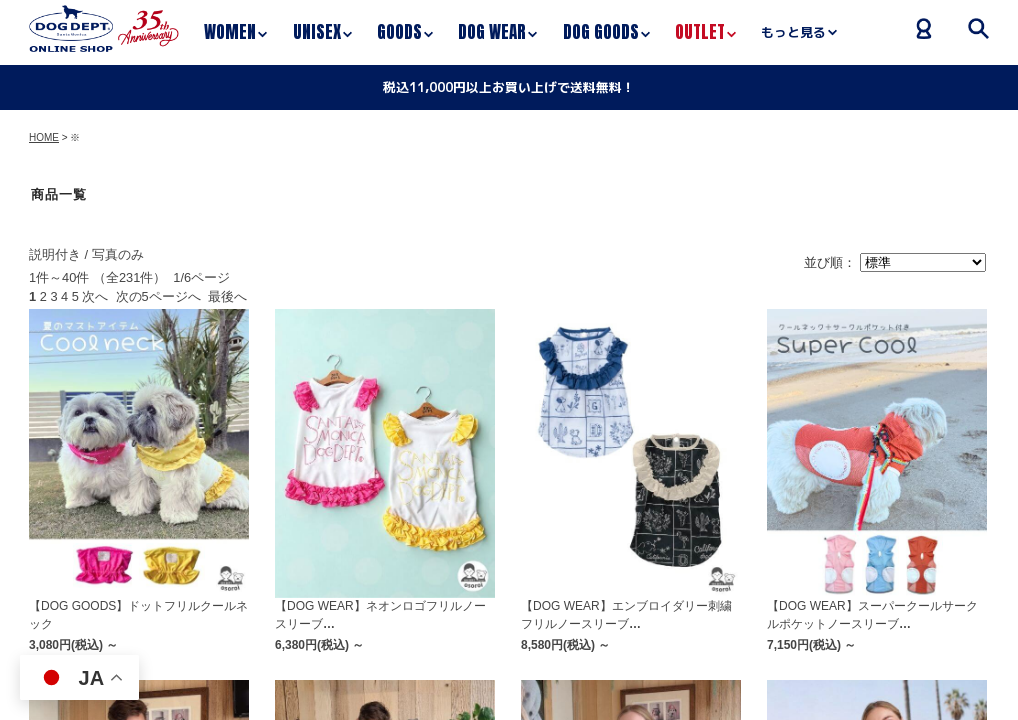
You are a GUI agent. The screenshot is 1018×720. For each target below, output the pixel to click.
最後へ (227, 296)
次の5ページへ (158, 296)
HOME (44, 137)
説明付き (55, 254)
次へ (95, 296)
